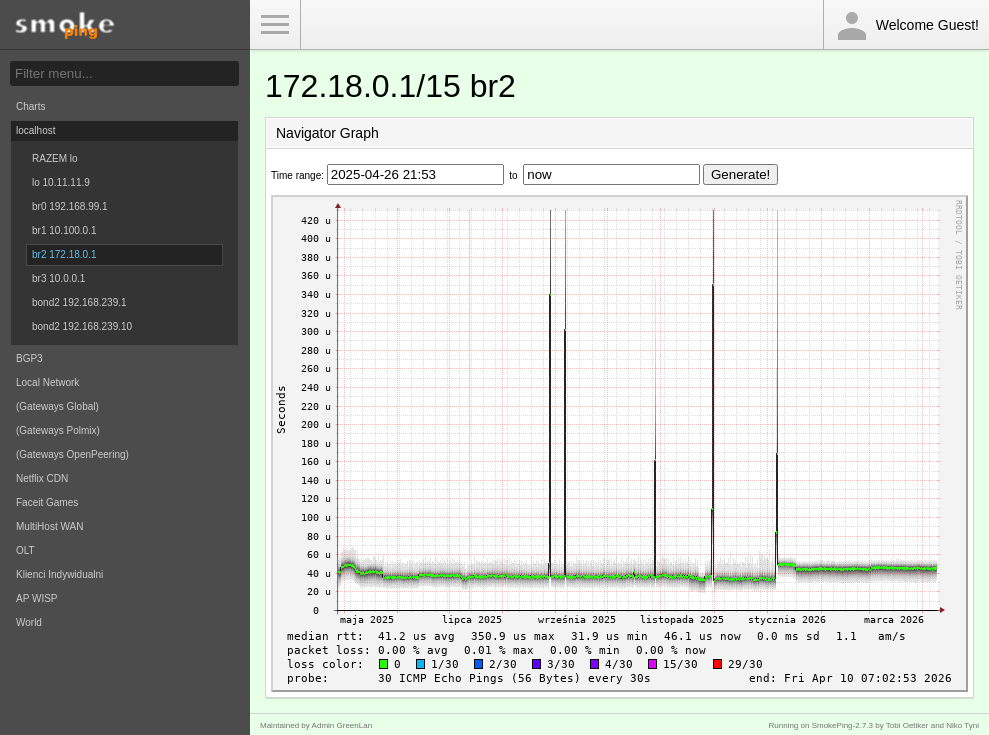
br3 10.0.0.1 (58, 278)
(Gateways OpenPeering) (72, 454)
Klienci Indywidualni (59, 574)
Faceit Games (47, 502)
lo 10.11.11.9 (61, 182)
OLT (25, 550)
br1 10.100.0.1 (64, 230)
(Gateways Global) (57, 406)
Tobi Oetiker (907, 725)
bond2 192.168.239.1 (79, 302)
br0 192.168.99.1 (70, 206)
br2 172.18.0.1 (64, 254)
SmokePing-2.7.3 (842, 725)
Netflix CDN (42, 478)
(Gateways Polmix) (58, 430)
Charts (30, 106)
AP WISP (37, 598)
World (29, 622)
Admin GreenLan (342, 725)
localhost (35, 130)
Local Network (47, 382)
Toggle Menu (275, 25)
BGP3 (29, 358)
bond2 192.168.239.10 (82, 326)
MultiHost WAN (49, 526)
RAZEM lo (55, 158)
